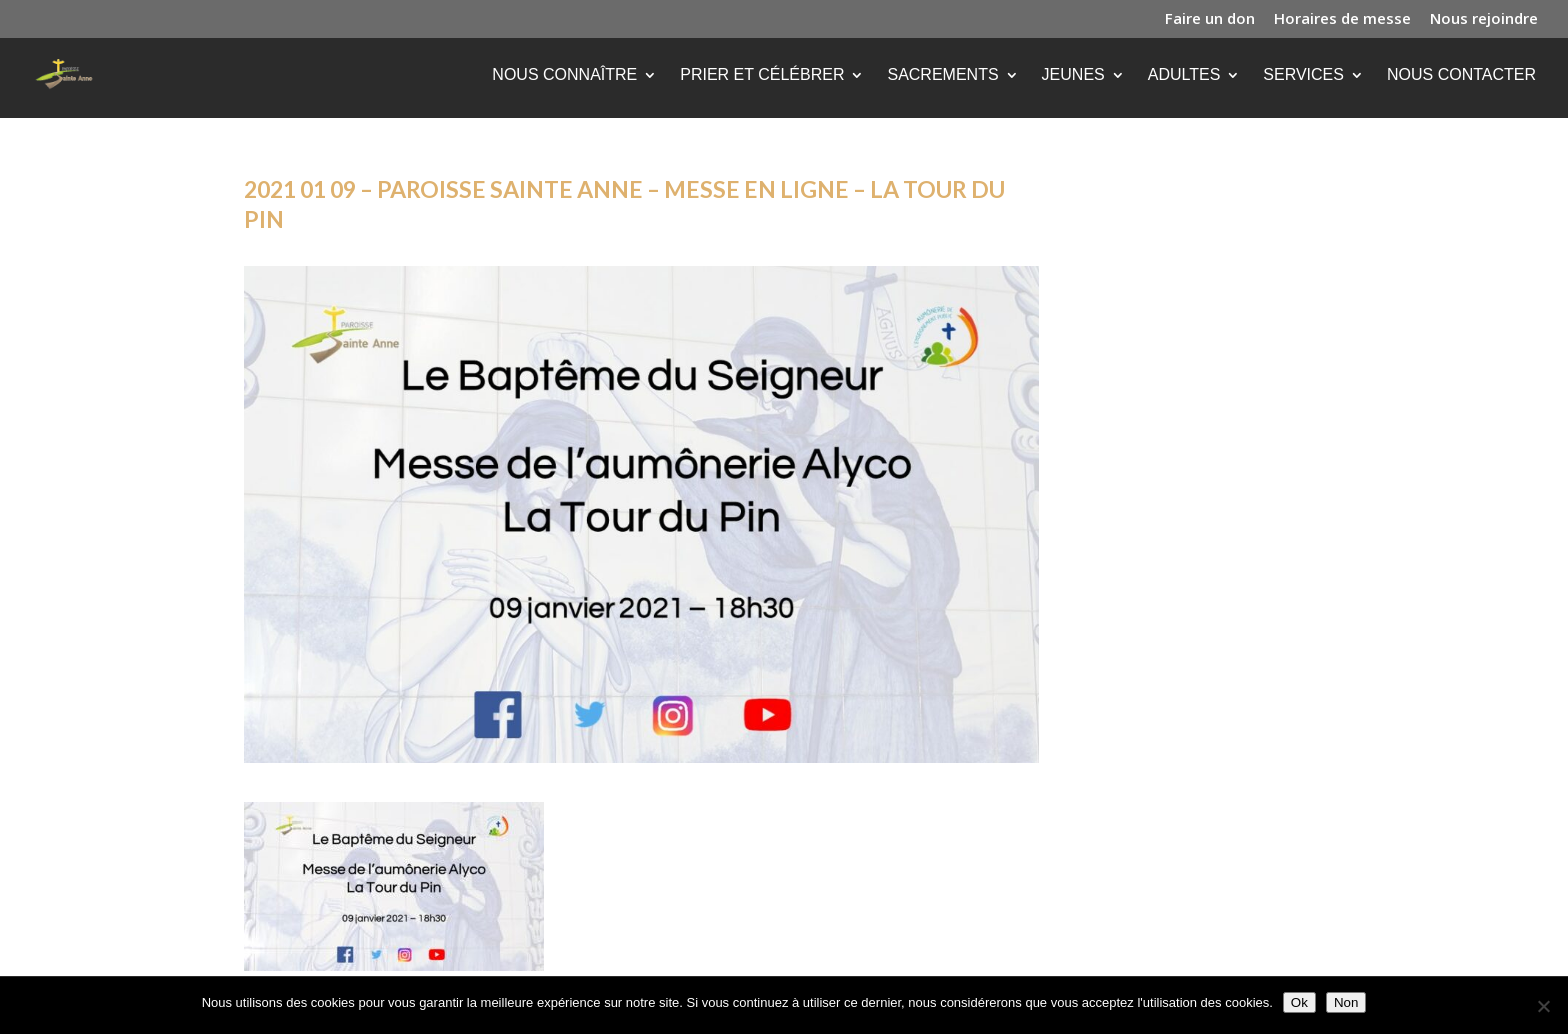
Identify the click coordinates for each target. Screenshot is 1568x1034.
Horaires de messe (1342, 19)
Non (1346, 1002)
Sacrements (942, 75)
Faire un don (1210, 19)
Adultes (1184, 75)
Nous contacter (1461, 75)
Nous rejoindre (1484, 19)
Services (1303, 75)
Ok (1299, 1002)
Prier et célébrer (762, 75)
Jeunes (1073, 75)
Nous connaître (564, 75)
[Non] (1543, 1006)
